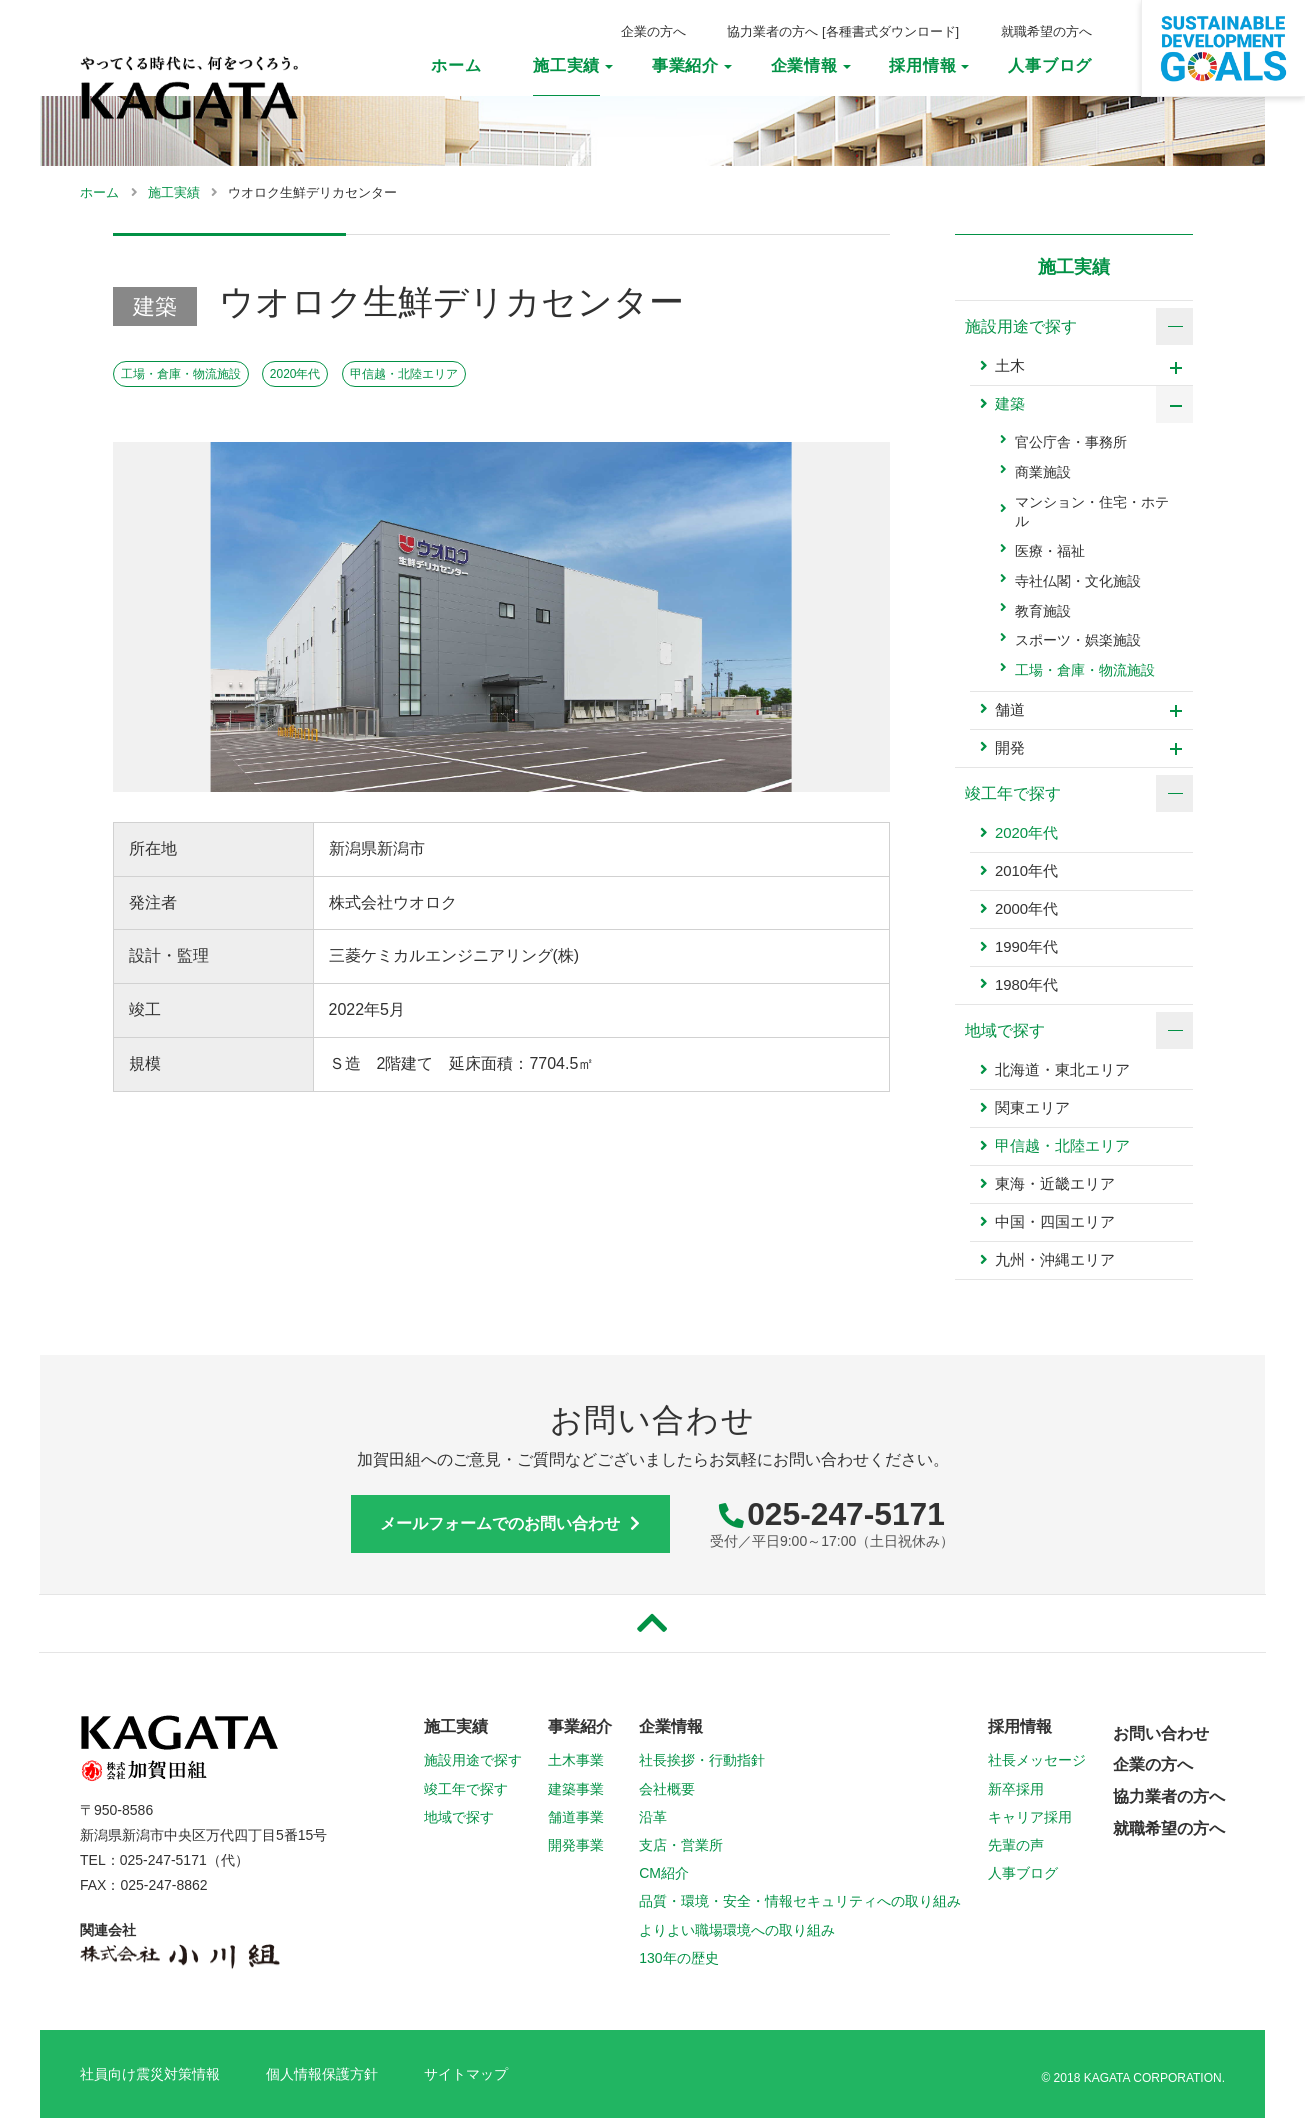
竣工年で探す (466, 1790)
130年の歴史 (678, 1959)
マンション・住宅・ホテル (1092, 513)
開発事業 (576, 1846)
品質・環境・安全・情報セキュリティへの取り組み (800, 1903)
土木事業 (576, 1762)
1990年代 (1026, 948)
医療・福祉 (1050, 552)
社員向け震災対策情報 (150, 2075)
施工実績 (566, 65)
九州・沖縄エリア (1055, 1261)
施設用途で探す (473, 1762)
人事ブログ (1050, 65)
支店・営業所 (681, 1846)
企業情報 (804, 65)
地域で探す (459, 1818)
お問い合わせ (1161, 1734)
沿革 (653, 1818)
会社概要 (667, 1790)
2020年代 (295, 375)
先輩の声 (1016, 1846)
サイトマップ (466, 2075)
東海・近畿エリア (1055, 1185)
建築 (1010, 406)
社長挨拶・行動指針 (702, 1762)
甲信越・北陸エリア (404, 375)
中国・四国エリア (1055, 1223)
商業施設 (1043, 474)
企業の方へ (653, 31)
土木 (1010, 368)
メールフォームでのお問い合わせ (510, 1524)
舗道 (1010, 710)
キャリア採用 (1030, 1818)
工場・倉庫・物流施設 (181, 375)
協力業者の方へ (772, 31)
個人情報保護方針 (322, 2075)
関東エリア (1032, 1109)
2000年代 (1026, 910)
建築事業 (576, 1790)
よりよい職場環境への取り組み (737, 1931)
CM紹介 (664, 1874)
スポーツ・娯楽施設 (1078, 641)
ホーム (456, 65)
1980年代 (1026, 986)
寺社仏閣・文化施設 (1078, 582)
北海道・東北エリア (1062, 1071)
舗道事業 (576, 1818)
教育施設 (1043, 612)
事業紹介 (685, 65)
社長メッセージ (1037, 1762)
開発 (1010, 748)
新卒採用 (1016, 1790)
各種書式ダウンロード (891, 31)
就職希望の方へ (1046, 31)
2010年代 (1026, 872)
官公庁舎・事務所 (1071, 444)
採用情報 (922, 65)
